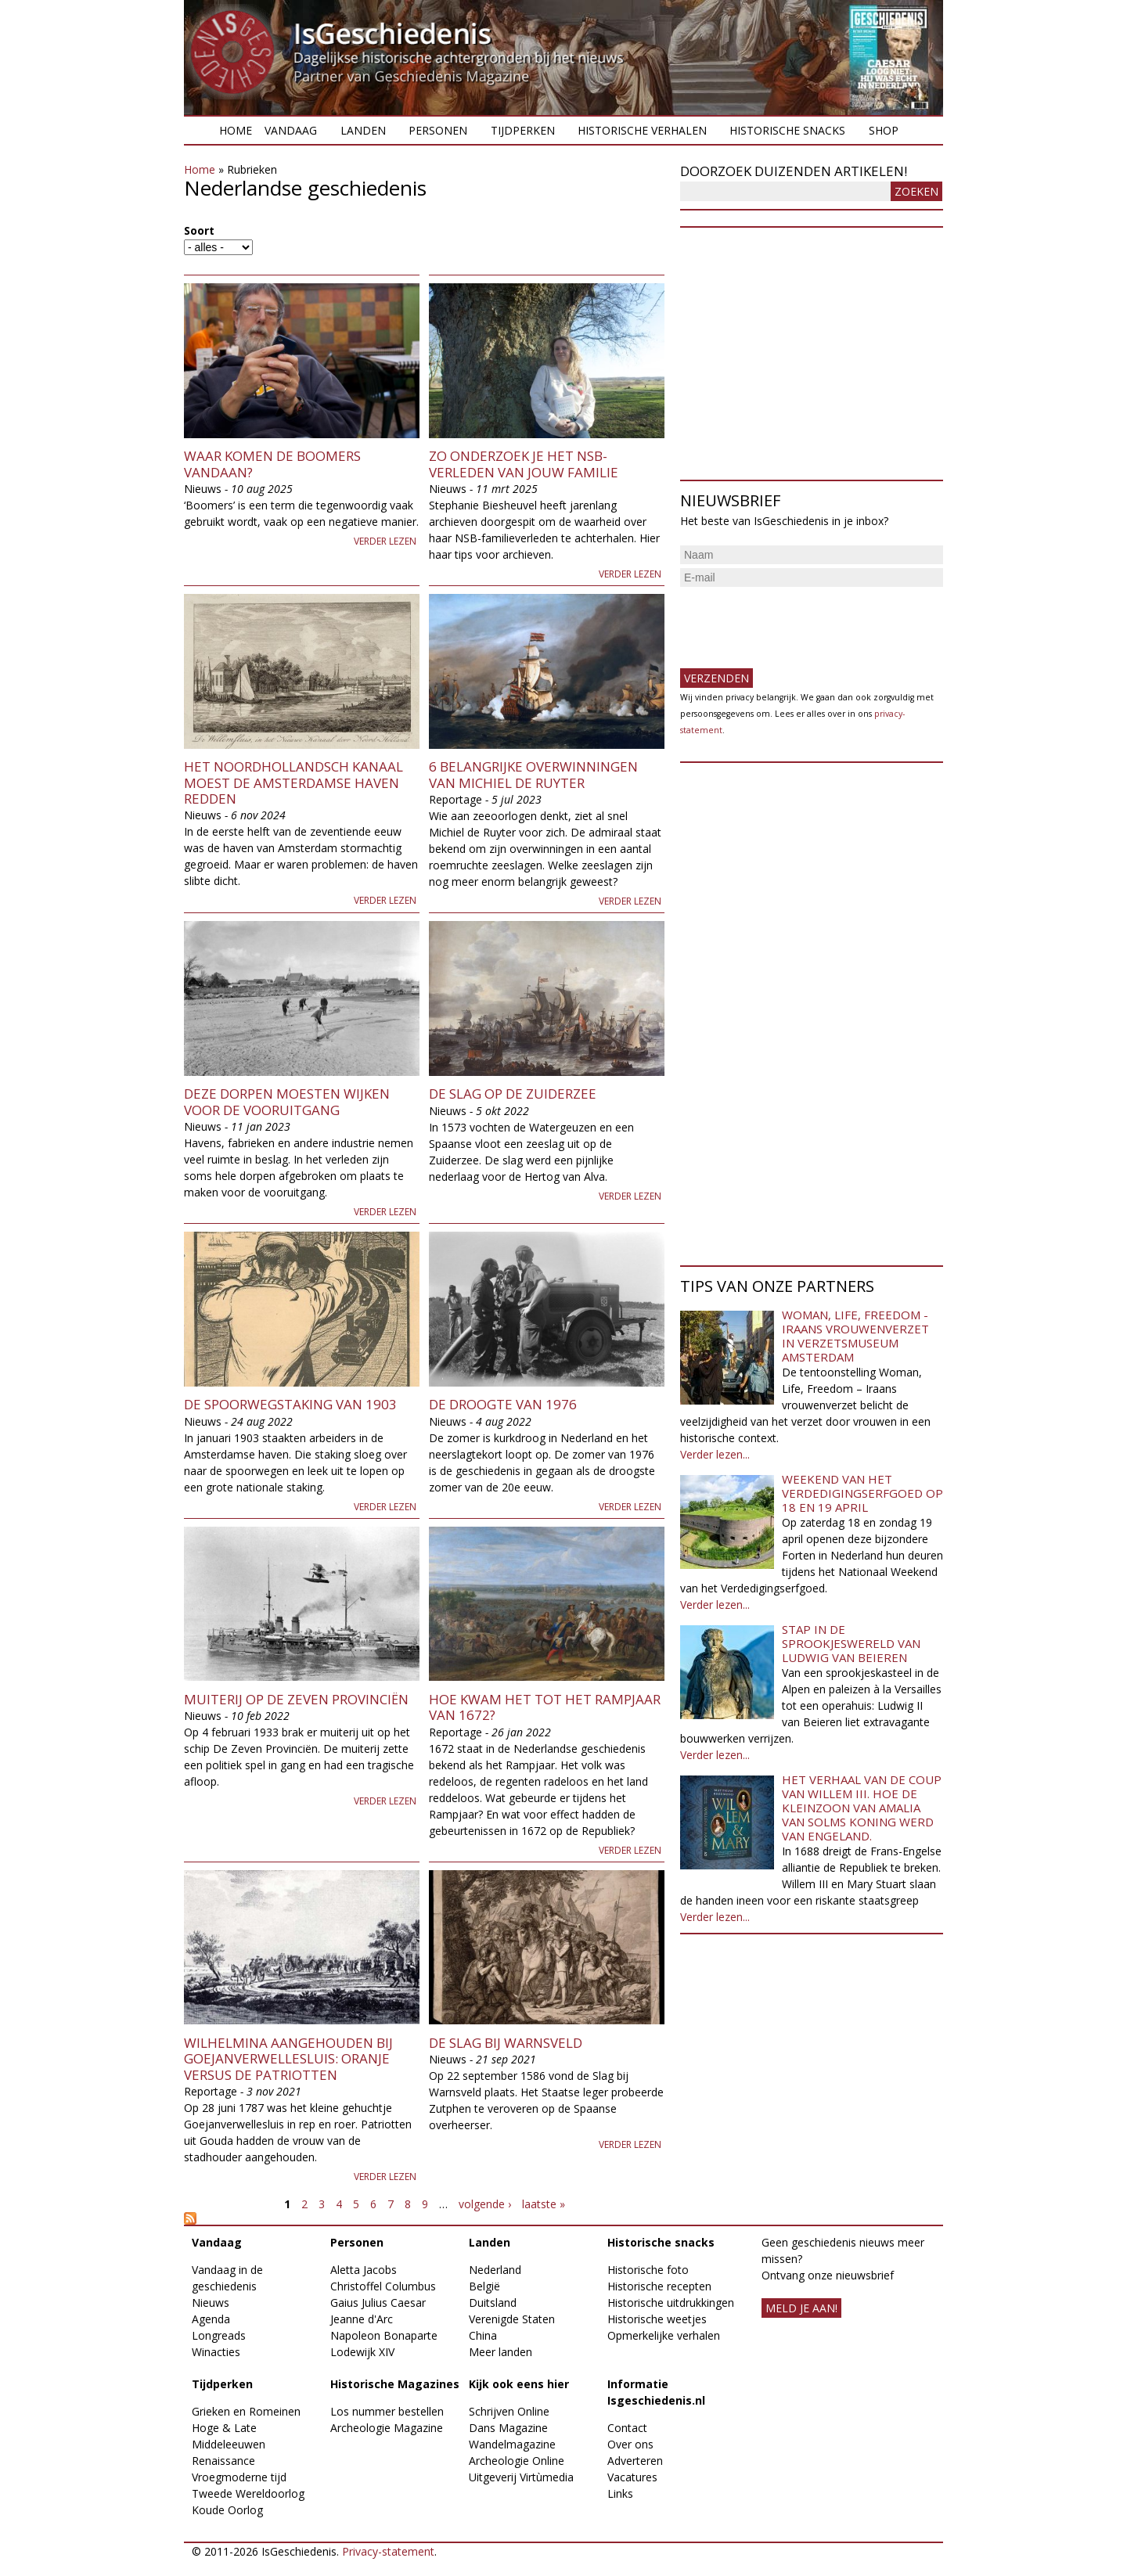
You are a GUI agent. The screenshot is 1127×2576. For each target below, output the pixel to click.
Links (620, 2493)
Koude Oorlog (227, 2509)
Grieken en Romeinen (246, 2411)
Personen (438, 130)
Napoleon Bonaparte (383, 2335)
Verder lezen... (715, 1454)
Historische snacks (787, 130)
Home (235, 130)
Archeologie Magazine (386, 2427)
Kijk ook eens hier (519, 2383)
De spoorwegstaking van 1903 (290, 1404)
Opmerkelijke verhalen (663, 2335)
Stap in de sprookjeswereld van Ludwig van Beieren (851, 1643)
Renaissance (223, 2460)
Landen (363, 130)
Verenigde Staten (512, 2319)
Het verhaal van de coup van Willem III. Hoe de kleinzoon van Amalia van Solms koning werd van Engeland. (862, 1808)
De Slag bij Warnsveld (505, 2043)
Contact (627, 2427)
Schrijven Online (509, 2411)
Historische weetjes (657, 2319)
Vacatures (632, 2477)
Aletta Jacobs (363, 2269)
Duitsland (493, 2302)
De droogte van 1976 (503, 1404)
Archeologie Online (516, 2460)
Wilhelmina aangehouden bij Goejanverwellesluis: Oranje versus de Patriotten (288, 2059)
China (483, 2335)
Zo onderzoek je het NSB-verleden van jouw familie (523, 463)
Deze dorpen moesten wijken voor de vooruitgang (287, 1101)
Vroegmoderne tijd (239, 2477)
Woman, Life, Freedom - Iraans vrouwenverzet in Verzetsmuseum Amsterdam (855, 1336)
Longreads (219, 2335)
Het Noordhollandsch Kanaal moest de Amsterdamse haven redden (293, 782)
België (484, 2286)
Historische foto (648, 2269)
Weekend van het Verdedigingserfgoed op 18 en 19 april (862, 1493)
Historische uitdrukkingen (670, 2302)
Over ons (630, 2444)
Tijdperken (523, 130)
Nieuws (210, 2302)
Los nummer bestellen (387, 2411)
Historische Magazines (394, 2383)
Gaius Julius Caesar (378, 2302)
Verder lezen (385, 541)
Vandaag (291, 130)
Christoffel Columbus (383, 2286)
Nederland (495, 2269)
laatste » (543, 2203)
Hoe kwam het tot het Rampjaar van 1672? (545, 1707)
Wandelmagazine (512, 2444)
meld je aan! (801, 2308)
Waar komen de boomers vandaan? (272, 463)
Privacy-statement (388, 2551)
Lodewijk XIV (362, 2351)
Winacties (216, 2351)
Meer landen (500, 2351)
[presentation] (799, 621)
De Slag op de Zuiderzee (512, 1094)
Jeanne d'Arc (361, 2319)
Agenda (211, 2319)
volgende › (485, 2203)
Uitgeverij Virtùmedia (521, 2477)
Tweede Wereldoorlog (248, 2493)
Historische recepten (659, 2286)
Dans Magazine (508, 2427)
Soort (199, 230)
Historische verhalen (642, 130)
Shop (883, 130)
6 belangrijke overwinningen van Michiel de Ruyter (533, 774)
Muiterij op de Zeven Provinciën (296, 1699)
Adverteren (635, 2460)
